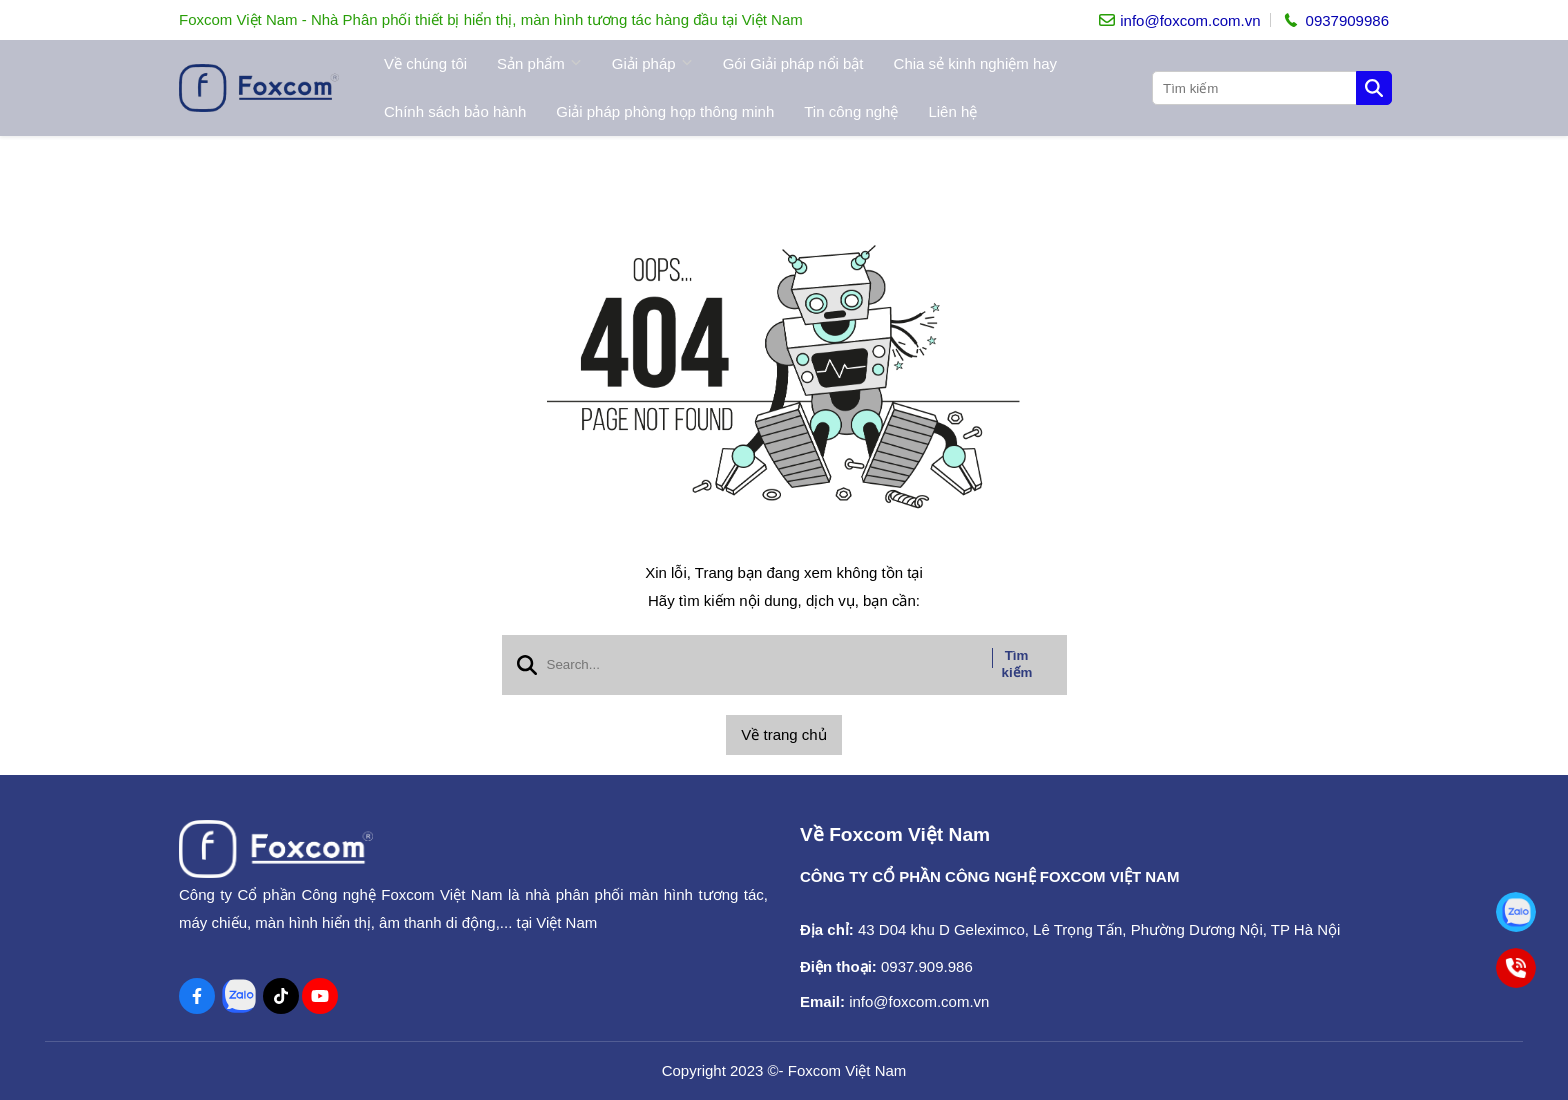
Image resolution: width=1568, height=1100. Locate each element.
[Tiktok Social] (281, 996)
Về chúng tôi (425, 63)
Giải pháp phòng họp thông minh (665, 111)
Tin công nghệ (851, 111)
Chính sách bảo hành (455, 111)
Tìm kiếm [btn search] (1017, 664)
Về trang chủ (783, 734)
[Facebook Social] (197, 996)
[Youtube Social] (320, 996)
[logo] (259, 88)
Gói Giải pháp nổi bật (793, 63)
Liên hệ (952, 111)
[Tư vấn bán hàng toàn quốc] (1516, 912)
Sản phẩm (539, 64)
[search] (1270, 88)
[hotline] (1335, 20)
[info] (1179, 20)
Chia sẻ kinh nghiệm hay (976, 63)
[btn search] (1374, 88)
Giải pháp (652, 64)
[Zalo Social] (239, 996)
